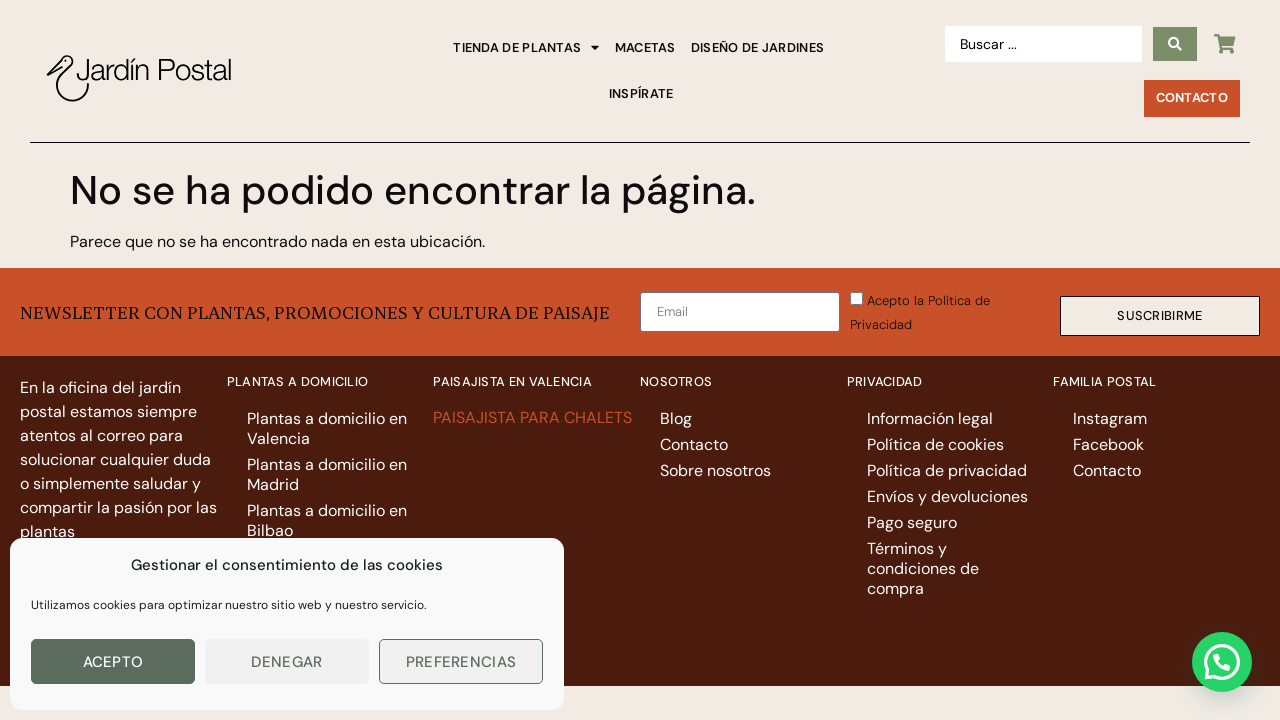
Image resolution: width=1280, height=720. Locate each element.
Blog (676, 418)
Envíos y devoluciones (947, 496)
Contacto (694, 444)
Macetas (645, 47)
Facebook (1108, 444)
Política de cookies (935, 444)
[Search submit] (1175, 44)
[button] (1222, 662)
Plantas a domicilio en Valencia (327, 428)
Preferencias (461, 662)
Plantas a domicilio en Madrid (327, 474)
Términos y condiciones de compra (923, 568)
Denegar (286, 662)
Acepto (113, 662)
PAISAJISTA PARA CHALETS (534, 417)
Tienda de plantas (526, 48)
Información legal (930, 418)
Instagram (1110, 418)
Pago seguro (912, 522)
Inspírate (641, 93)
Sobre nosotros (715, 470)
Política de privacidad (947, 470)
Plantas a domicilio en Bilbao (327, 520)
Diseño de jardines (757, 47)
